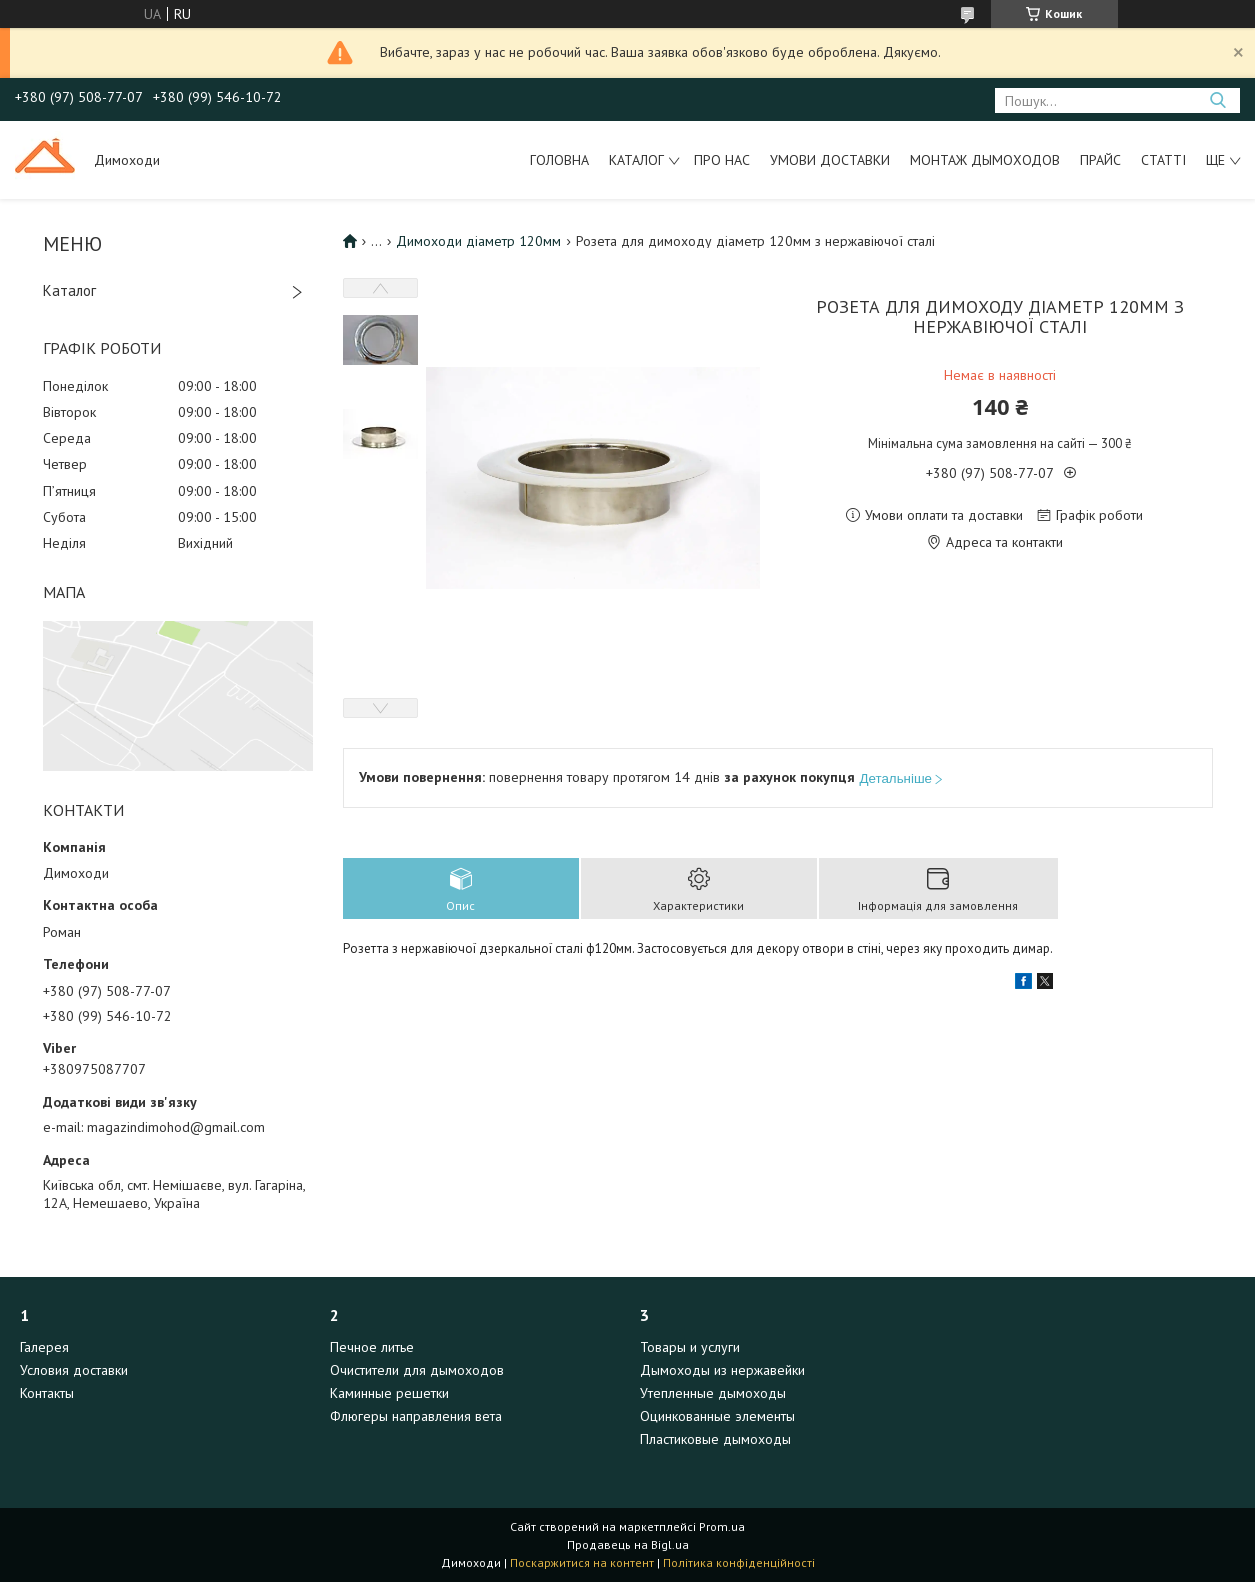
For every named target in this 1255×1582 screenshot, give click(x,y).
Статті (1163, 160)
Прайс (1100, 160)
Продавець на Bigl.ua (628, 1544)
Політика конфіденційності (739, 1562)
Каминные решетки (389, 1393)
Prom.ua (722, 1526)
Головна (559, 160)
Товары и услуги (690, 1347)
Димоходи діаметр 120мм (478, 241)
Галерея (44, 1347)
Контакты (47, 1393)
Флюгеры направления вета (416, 1416)
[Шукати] (1217, 100)
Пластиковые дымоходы (715, 1439)
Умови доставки (830, 160)
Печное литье (372, 1347)
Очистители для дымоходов (417, 1370)
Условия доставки (74, 1370)
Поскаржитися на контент (582, 1562)
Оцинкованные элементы (717, 1416)
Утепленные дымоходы (713, 1393)
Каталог (636, 160)
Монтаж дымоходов (985, 160)
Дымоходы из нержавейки (722, 1370)
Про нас (722, 160)
